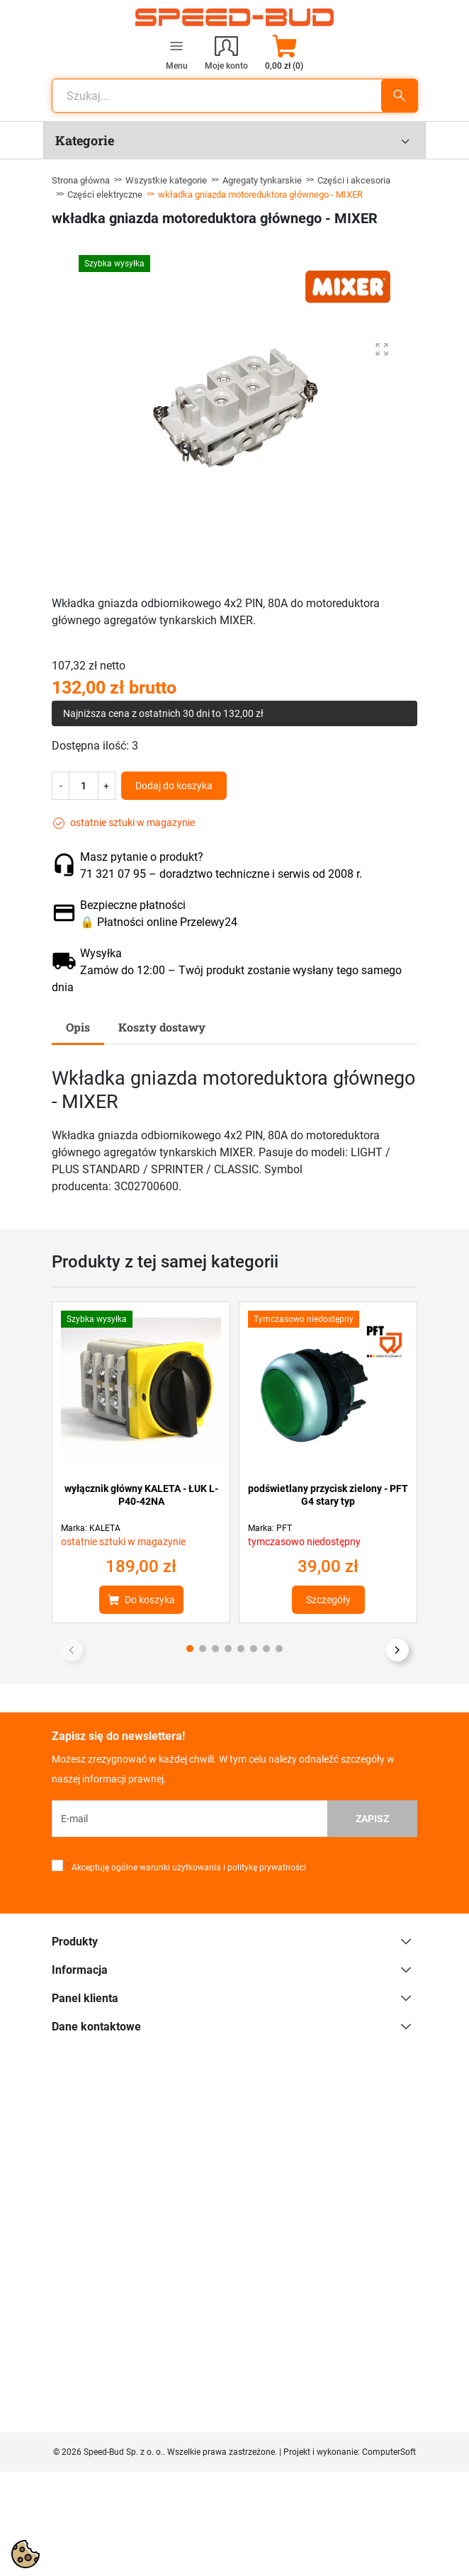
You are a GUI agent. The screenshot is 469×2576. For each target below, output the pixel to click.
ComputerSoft (389, 2452)
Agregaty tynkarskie (262, 180)
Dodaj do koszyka (174, 785)
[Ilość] (83, 785)
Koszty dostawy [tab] (161, 1026)
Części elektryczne (104, 194)
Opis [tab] (78, 1026)
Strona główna (81, 180)
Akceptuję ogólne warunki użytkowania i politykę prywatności (186, 1867)
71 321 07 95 (113, 874)
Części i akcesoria (353, 180)
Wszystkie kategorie (166, 180)
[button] (284, 52)
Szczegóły (328, 1599)
